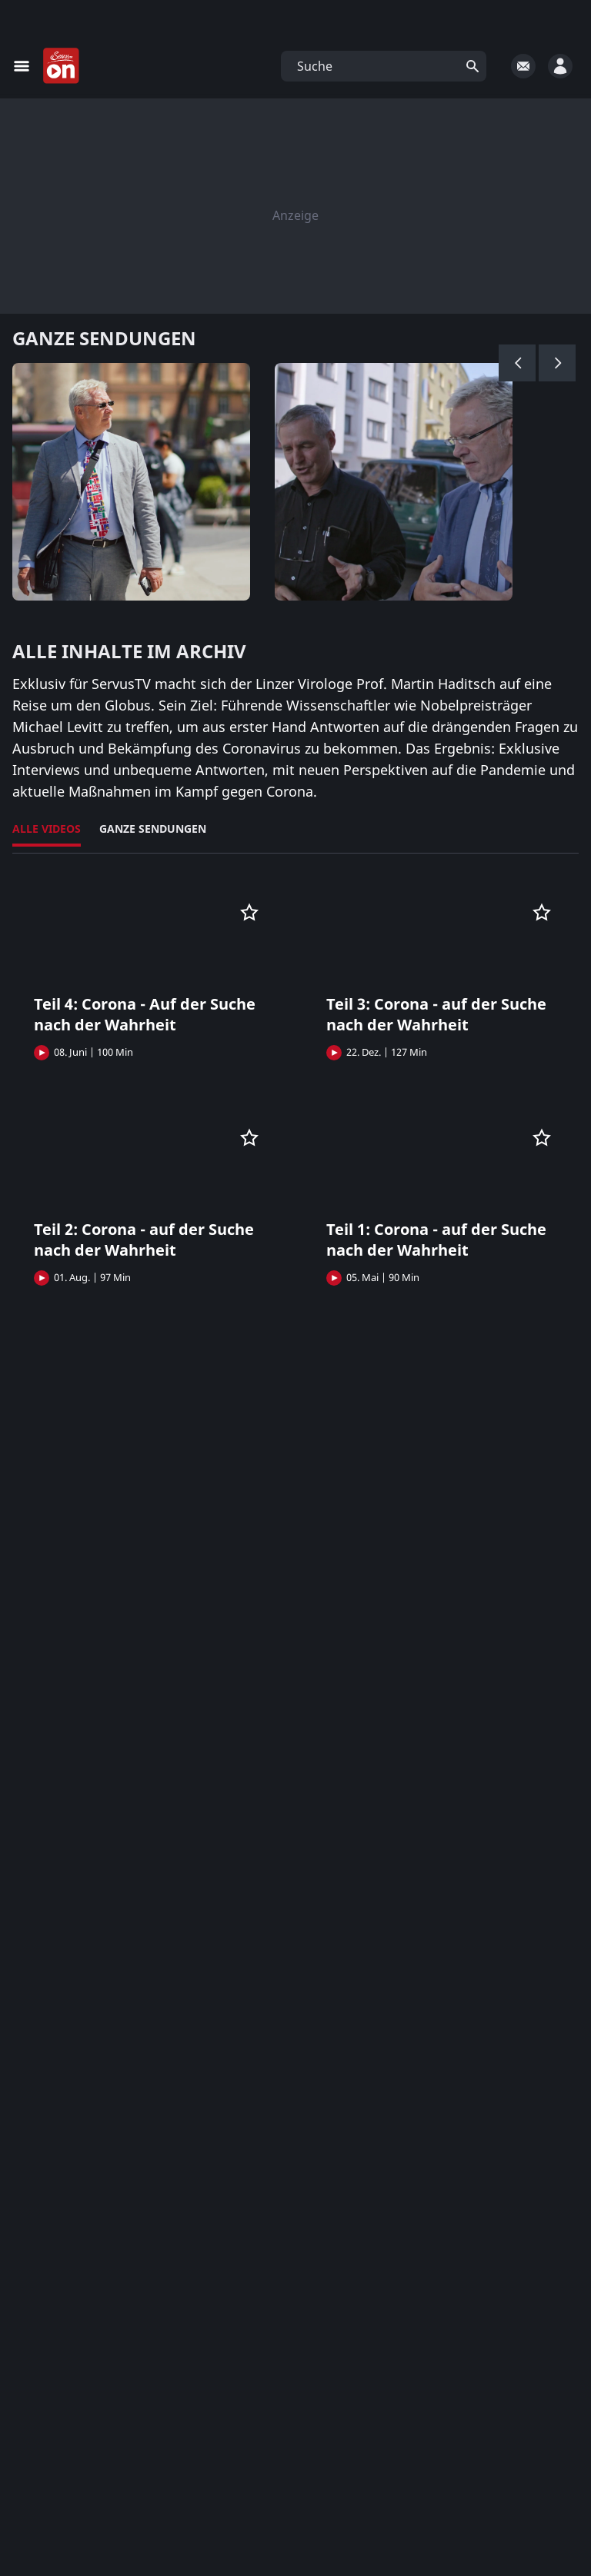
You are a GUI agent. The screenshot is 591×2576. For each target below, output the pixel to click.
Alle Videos (46, 828)
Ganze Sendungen (152, 828)
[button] (383, 66)
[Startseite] (61, 66)
